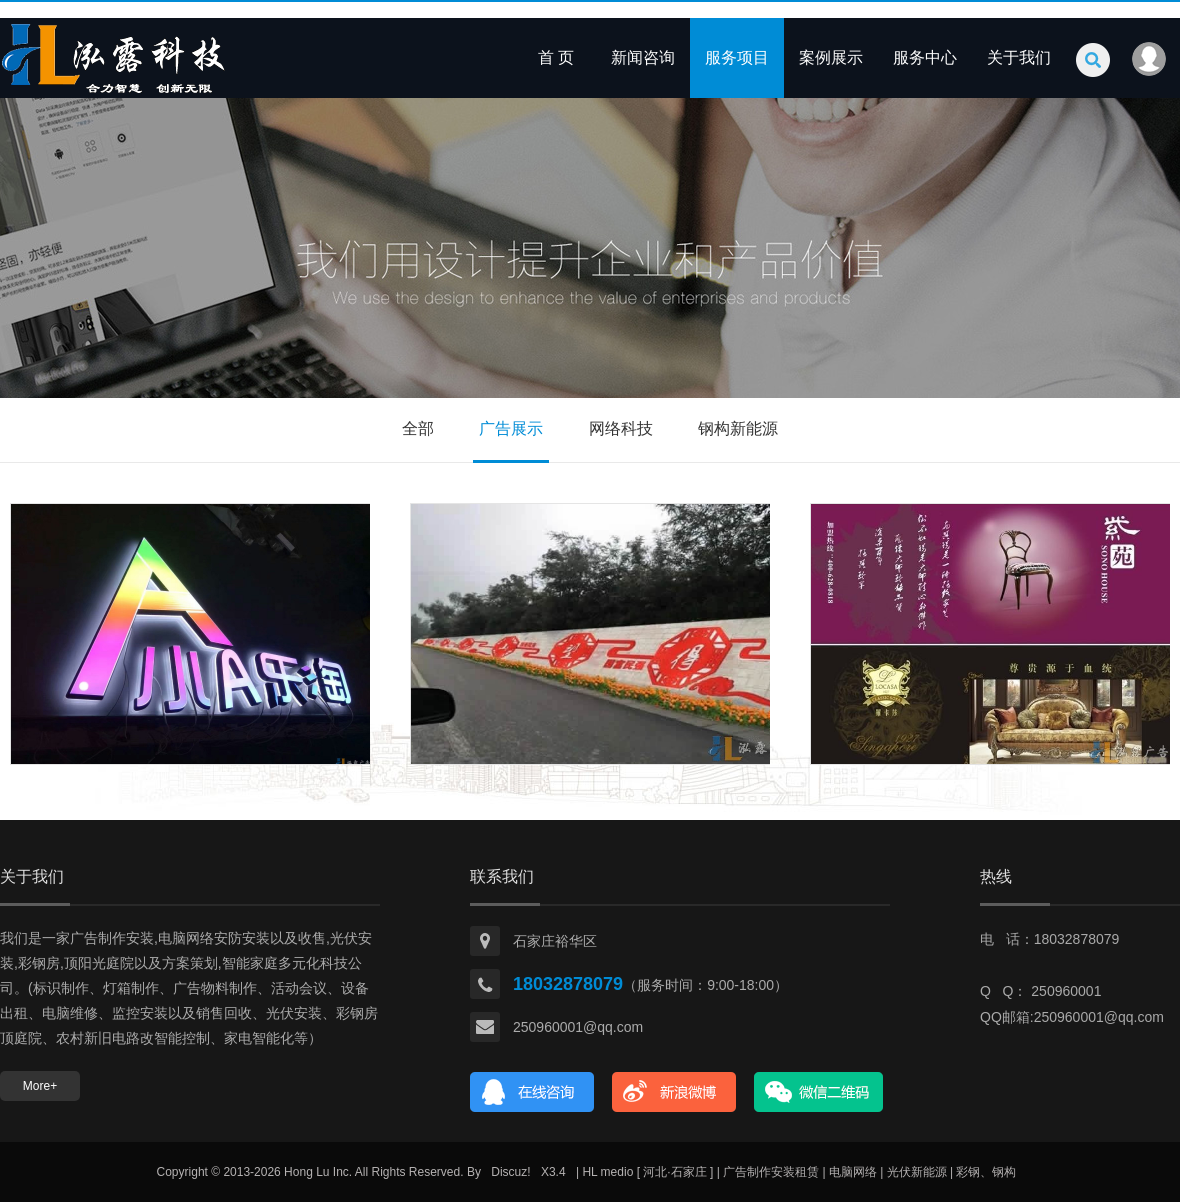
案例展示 (831, 57)
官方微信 (819, 1092)
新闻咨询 (643, 57)
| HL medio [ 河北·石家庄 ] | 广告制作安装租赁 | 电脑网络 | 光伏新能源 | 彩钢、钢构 (796, 1172)
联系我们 (502, 876)
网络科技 (621, 428)
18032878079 (568, 984)
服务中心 (925, 57)
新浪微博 (674, 1092)
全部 (418, 428)
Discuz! (510, 1172)
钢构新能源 (738, 428)
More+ (40, 1086)
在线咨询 (532, 1092)
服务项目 (737, 57)
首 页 (556, 57)
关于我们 (1019, 57)
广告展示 (511, 428)
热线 (996, 876)
